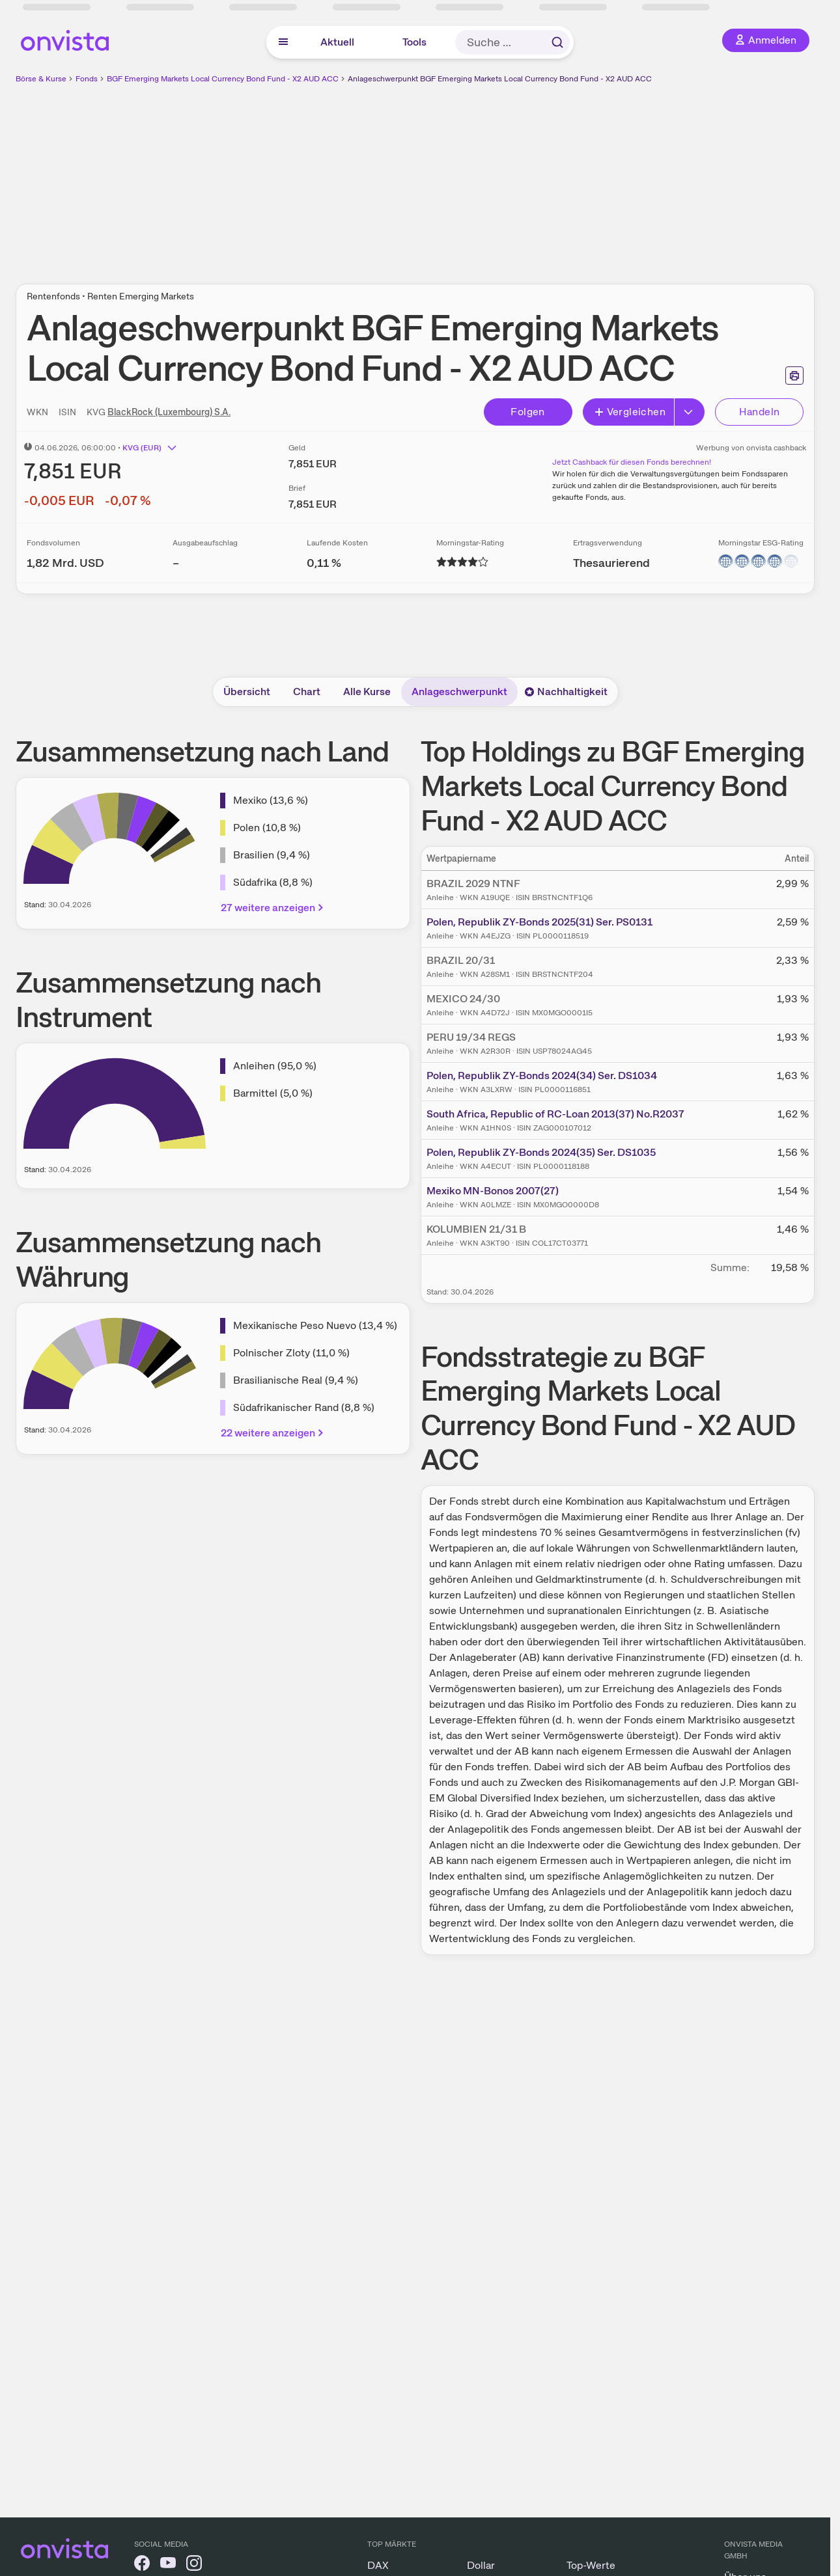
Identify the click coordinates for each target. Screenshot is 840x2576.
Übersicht (246, 691)
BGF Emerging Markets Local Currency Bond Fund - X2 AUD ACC (223, 79)
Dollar (481, 2565)
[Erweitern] (690, 412)
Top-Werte (591, 2565)
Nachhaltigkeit (566, 691)
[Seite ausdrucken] (794, 375)
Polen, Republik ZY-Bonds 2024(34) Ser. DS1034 (542, 1075)
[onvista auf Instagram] (194, 2565)
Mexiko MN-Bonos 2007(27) (493, 1191)
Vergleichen (629, 411)
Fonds (87, 79)
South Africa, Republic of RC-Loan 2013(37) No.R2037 (555, 1114)
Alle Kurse (367, 691)
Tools (414, 42)
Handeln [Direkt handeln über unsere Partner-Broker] (759, 411)
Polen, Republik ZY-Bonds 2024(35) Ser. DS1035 (541, 1152)
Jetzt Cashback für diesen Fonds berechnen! (631, 462)
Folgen (527, 411)
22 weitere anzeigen (273, 1433)
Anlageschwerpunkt (459, 691)
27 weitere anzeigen (273, 907)
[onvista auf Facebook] (142, 2565)
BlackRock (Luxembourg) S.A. (169, 412)
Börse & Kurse (41, 79)
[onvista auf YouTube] (168, 2565)
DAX (378, 2565)
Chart (306, 691)
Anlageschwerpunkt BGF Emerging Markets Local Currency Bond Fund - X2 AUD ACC (500, 79)
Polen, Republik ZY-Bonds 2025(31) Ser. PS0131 (539, 922)
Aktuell (337, 42)
